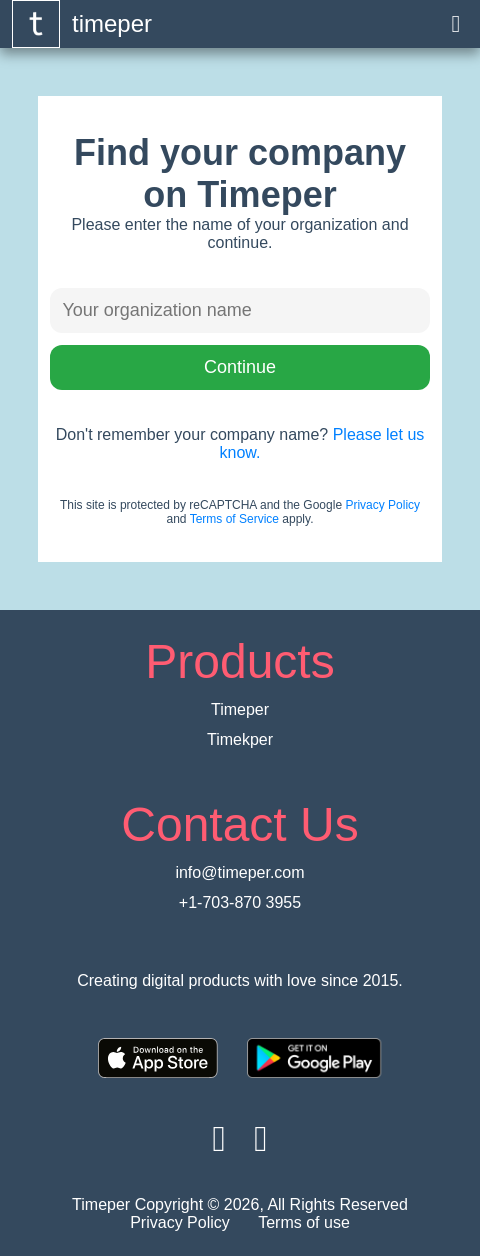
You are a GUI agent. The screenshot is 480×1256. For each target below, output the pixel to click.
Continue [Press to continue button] (240, 367)
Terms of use (304, 1222)
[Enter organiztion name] (239, 310)
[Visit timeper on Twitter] (260, 1138)
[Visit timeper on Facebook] (219, 1138)
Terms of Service (234, 519)
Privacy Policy (382, 505)
